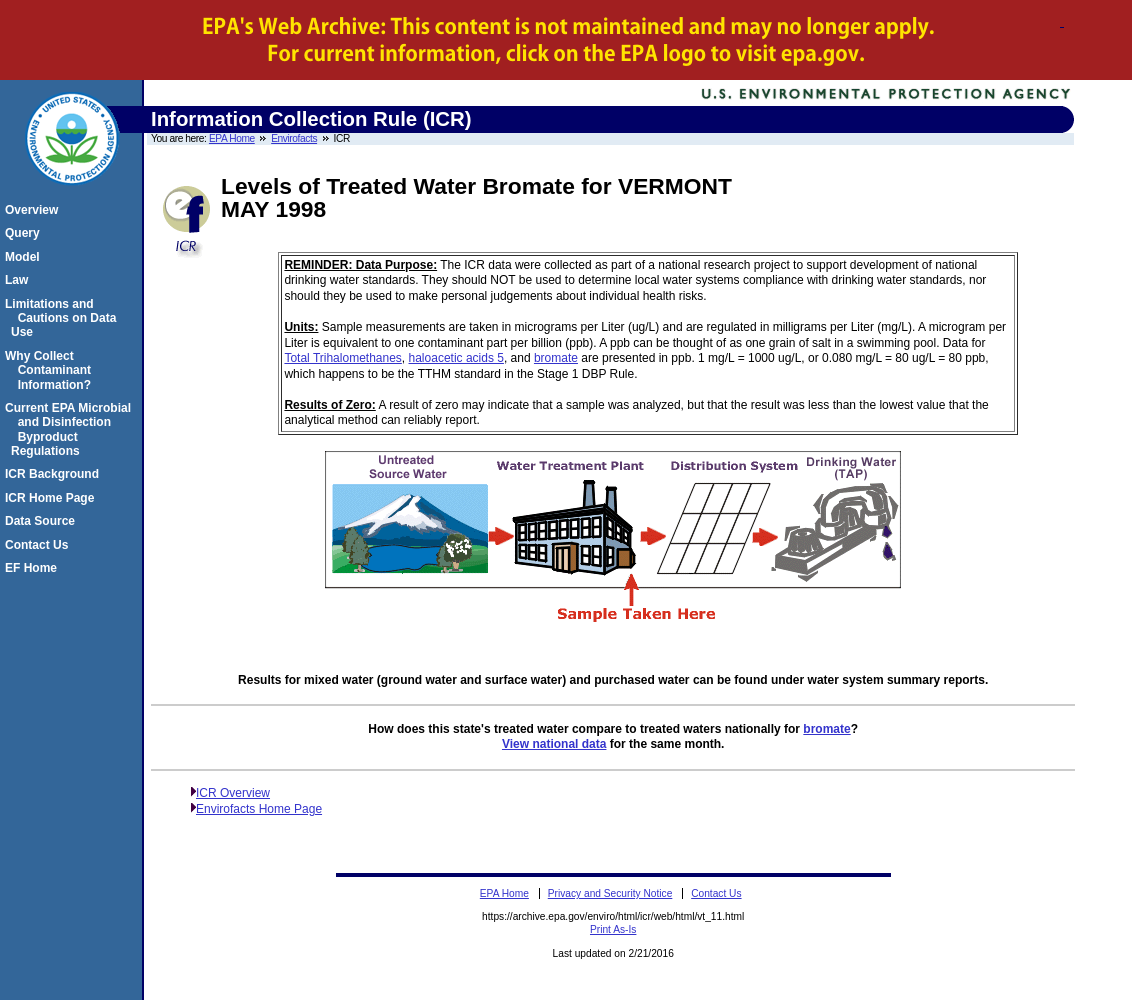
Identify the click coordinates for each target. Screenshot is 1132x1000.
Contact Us (39, 545)
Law (19, 280)
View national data (554, 744)
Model (25, 257)
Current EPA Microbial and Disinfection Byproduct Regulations (71, 429)
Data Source (43, 521)
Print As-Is (613, 929)
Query (25, 233)
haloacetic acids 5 (456, 358)
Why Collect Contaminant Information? (51, 370)
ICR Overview (233, 793)
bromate (556, 358)
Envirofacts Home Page (259, 809)
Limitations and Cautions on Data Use (63, 318)
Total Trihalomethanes (342, 358)
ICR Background (55, 474)
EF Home (34, 568)
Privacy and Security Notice (610, 893)
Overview (34, 210)
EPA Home (232, 138)
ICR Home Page (52, 498)
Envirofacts (294, 138)
